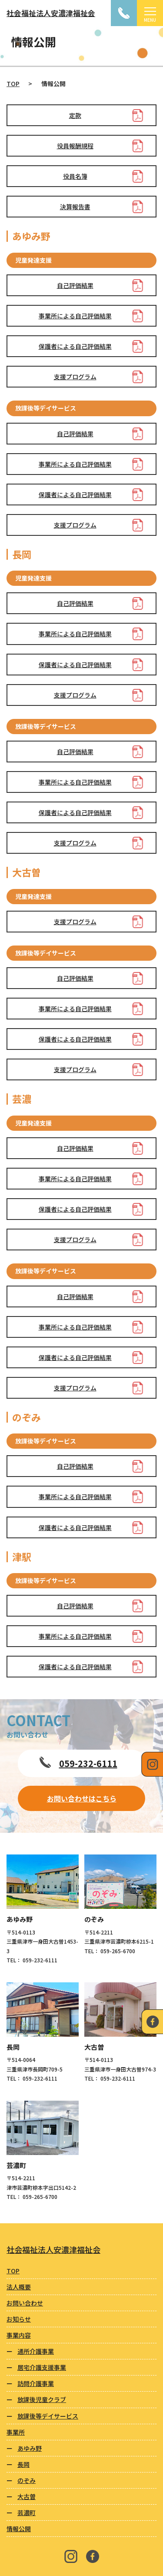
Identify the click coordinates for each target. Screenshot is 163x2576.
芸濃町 (26, 2512)
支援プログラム (75, 376)
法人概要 (19, 2286)
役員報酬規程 (75, 145)
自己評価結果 (75, 285)
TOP (13, 83)
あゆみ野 (29, 2448)
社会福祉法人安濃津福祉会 (51, 12)
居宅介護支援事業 (41, 2367)
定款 (75, 115)
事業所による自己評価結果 (75, 315)
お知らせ (19, 2318)
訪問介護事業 (35, 2383)
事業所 (16, 2432)
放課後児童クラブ (41, 2399)
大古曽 (26, 2496)
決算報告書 (75, 206)
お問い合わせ (25, 2302)
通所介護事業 (35, 2351)
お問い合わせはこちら (81, 1798)
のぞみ (26, 2480)
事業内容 (19, 2335)
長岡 (23, 2464)
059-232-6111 (88, 1763)
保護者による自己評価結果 (75, 346)
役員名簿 (75, 176)
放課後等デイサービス (47, 2415)
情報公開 (19, 2528)
